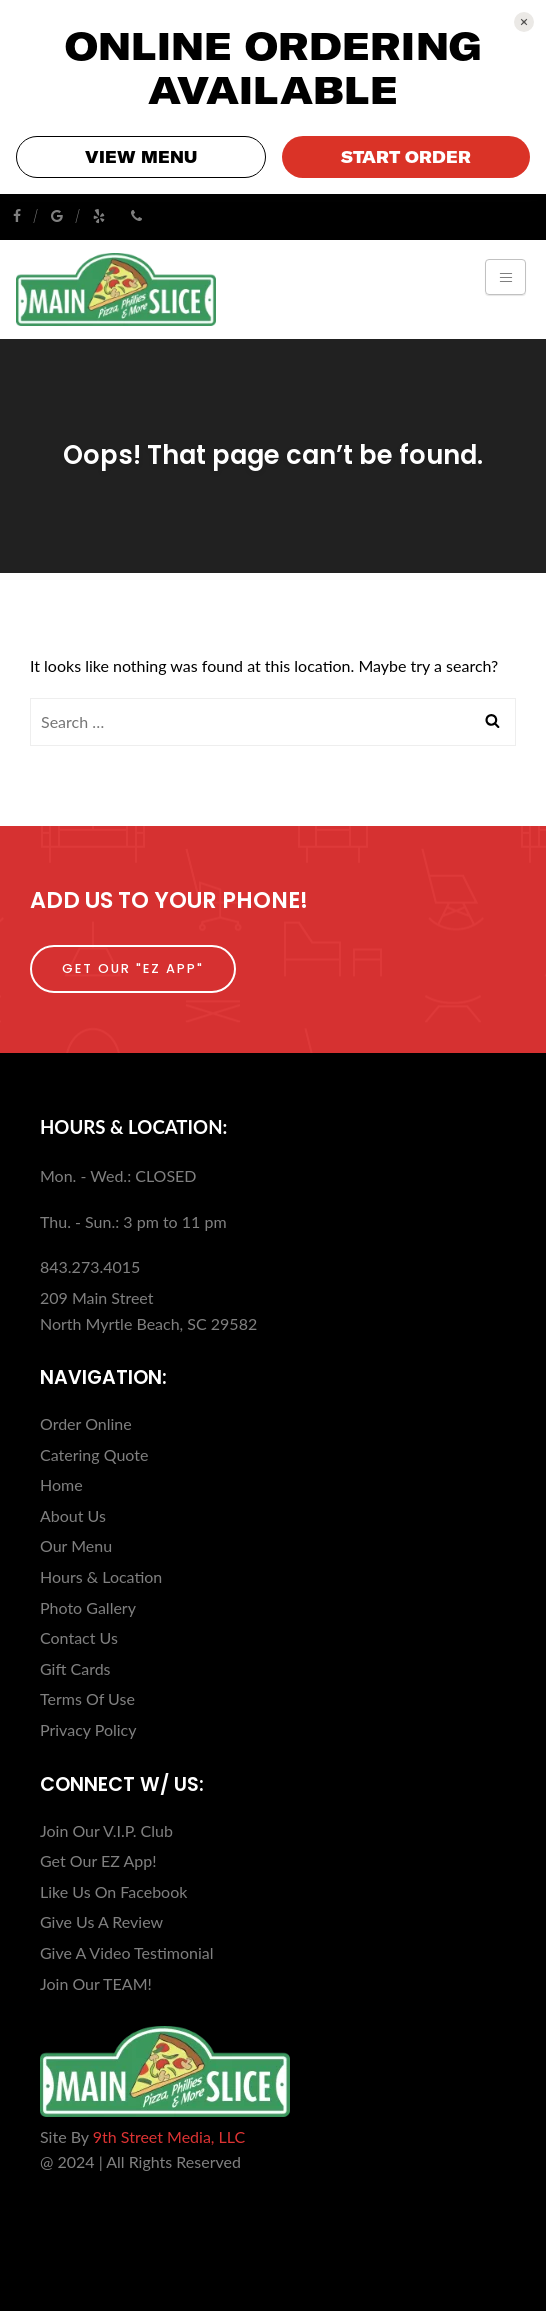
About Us (73, 1515)
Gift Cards (75, 1668)
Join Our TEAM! (96, 1983)
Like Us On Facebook (113, 1891)
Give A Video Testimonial (127, 1952)
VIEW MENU (141, 157)
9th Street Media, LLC (169, 2136)
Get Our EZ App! (98, 1860)
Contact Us (79, 1637)
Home (61, 1484)
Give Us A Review (101, 1921)
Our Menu (76, 1545)
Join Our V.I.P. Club (106, 1830)
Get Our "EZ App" (133, 968)
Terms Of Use (87, 1698)
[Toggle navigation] (505, 277)
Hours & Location (101, 1576)
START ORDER (406, 157)
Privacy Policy (88, 1729)
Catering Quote (94, 1454)
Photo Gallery (88, 1607)
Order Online (86, 1423)
